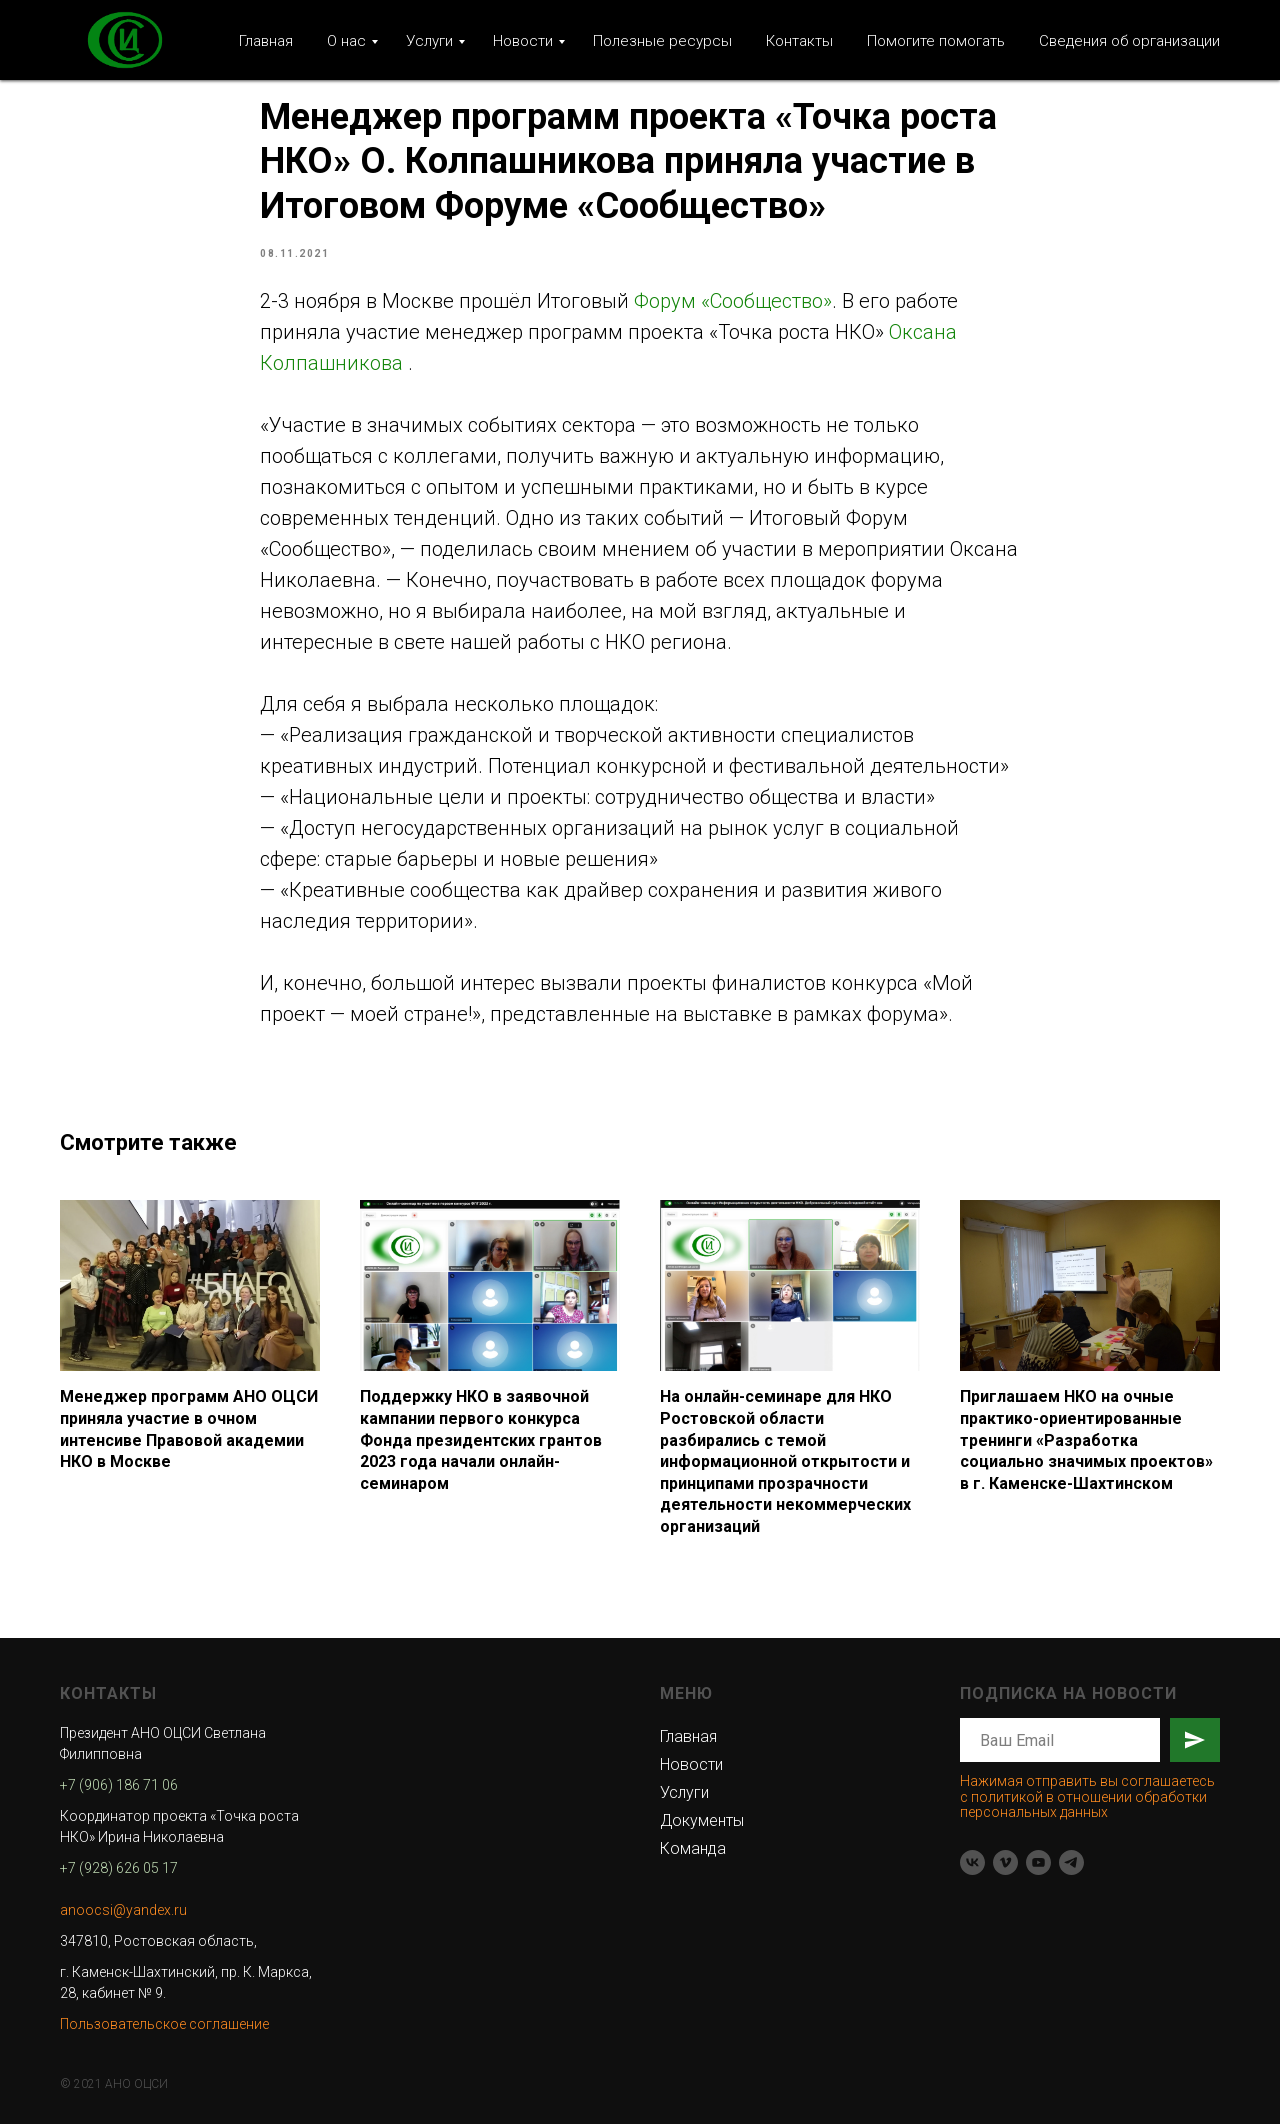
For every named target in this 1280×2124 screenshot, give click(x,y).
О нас (346, 41)
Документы (702, 1820)
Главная (266, 41)
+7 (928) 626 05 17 (119, 1868)
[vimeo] (1005, 1862)
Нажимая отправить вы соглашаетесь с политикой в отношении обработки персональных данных (1087, 1796)
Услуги (429, 41)
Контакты (799, 41)
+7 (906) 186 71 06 (119, 1785)
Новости (523, 41)
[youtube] (1038, 1862)
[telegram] (1071, 1862)
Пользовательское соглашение (164, 2024)
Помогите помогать (936, 41)
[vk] (972, 1862)
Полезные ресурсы (662, 41)
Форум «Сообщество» (733, 301)
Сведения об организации (1129, 41)
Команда (693, 1848)
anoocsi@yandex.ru (123, 1910)
